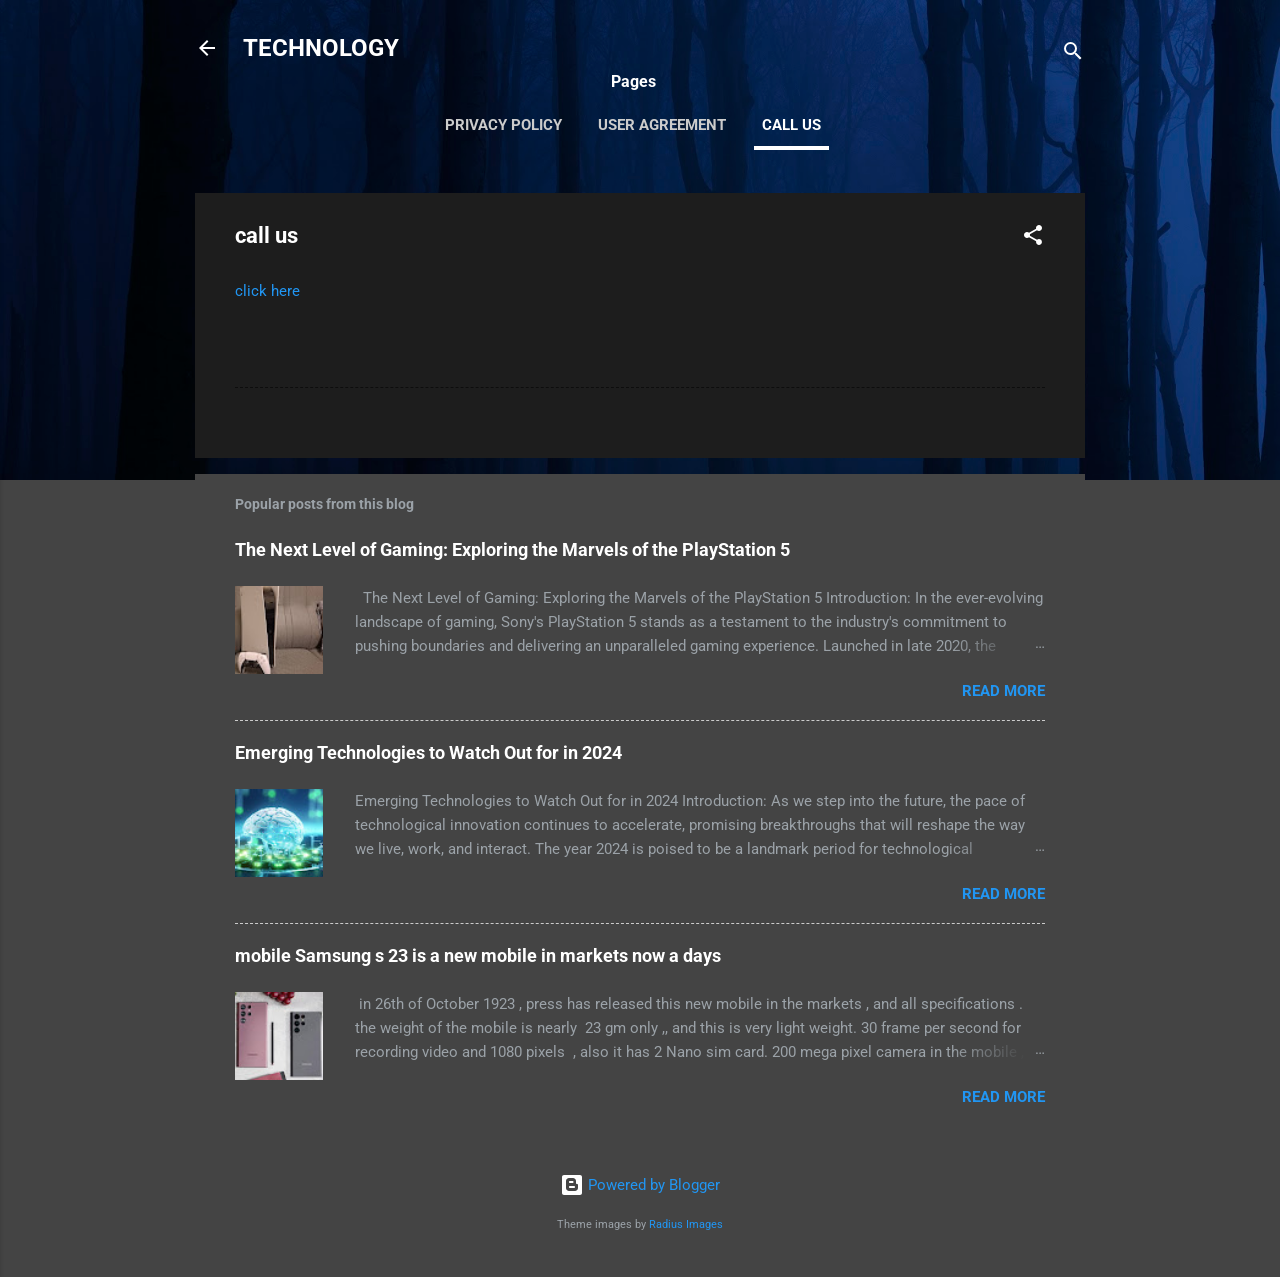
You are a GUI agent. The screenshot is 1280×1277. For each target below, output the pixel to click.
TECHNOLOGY (321, 48)
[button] (1033, 238)
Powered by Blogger (640, 1185)
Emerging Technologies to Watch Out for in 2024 (428, 752)
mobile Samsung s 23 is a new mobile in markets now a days (478, 955)
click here (267, 291)
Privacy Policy (503, 125)
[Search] (1073, 54)
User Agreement (662, 125)
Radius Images (686, 1224)
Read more (1003, 691)
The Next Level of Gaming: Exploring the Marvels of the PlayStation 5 (512, 549)
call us (791, 125)
